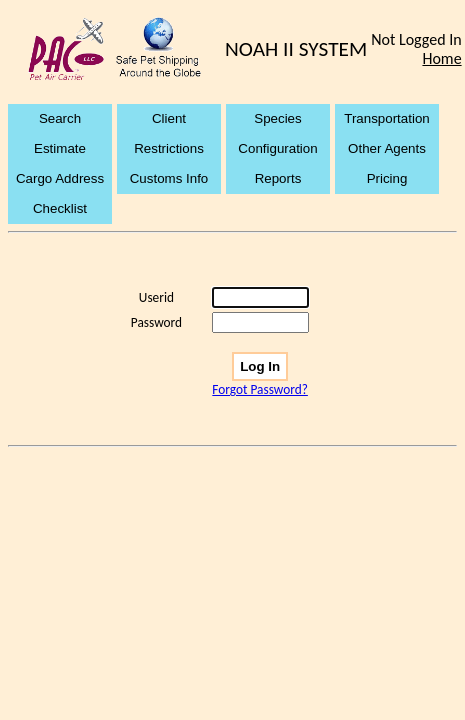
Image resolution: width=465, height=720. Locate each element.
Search (60, 118)
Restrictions (169, 148)
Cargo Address (60, 178)
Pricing (387, 178)
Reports (278, 178)
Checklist (60, 208)
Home (441, 58)
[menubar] (232, 164)
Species (277, 118)
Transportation (386, 118)
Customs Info (169, 178)
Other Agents (387, 148)
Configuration (277, 148)
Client (169, 118)
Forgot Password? (260, 389)
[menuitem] (62, 119)
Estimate (60, 148)
